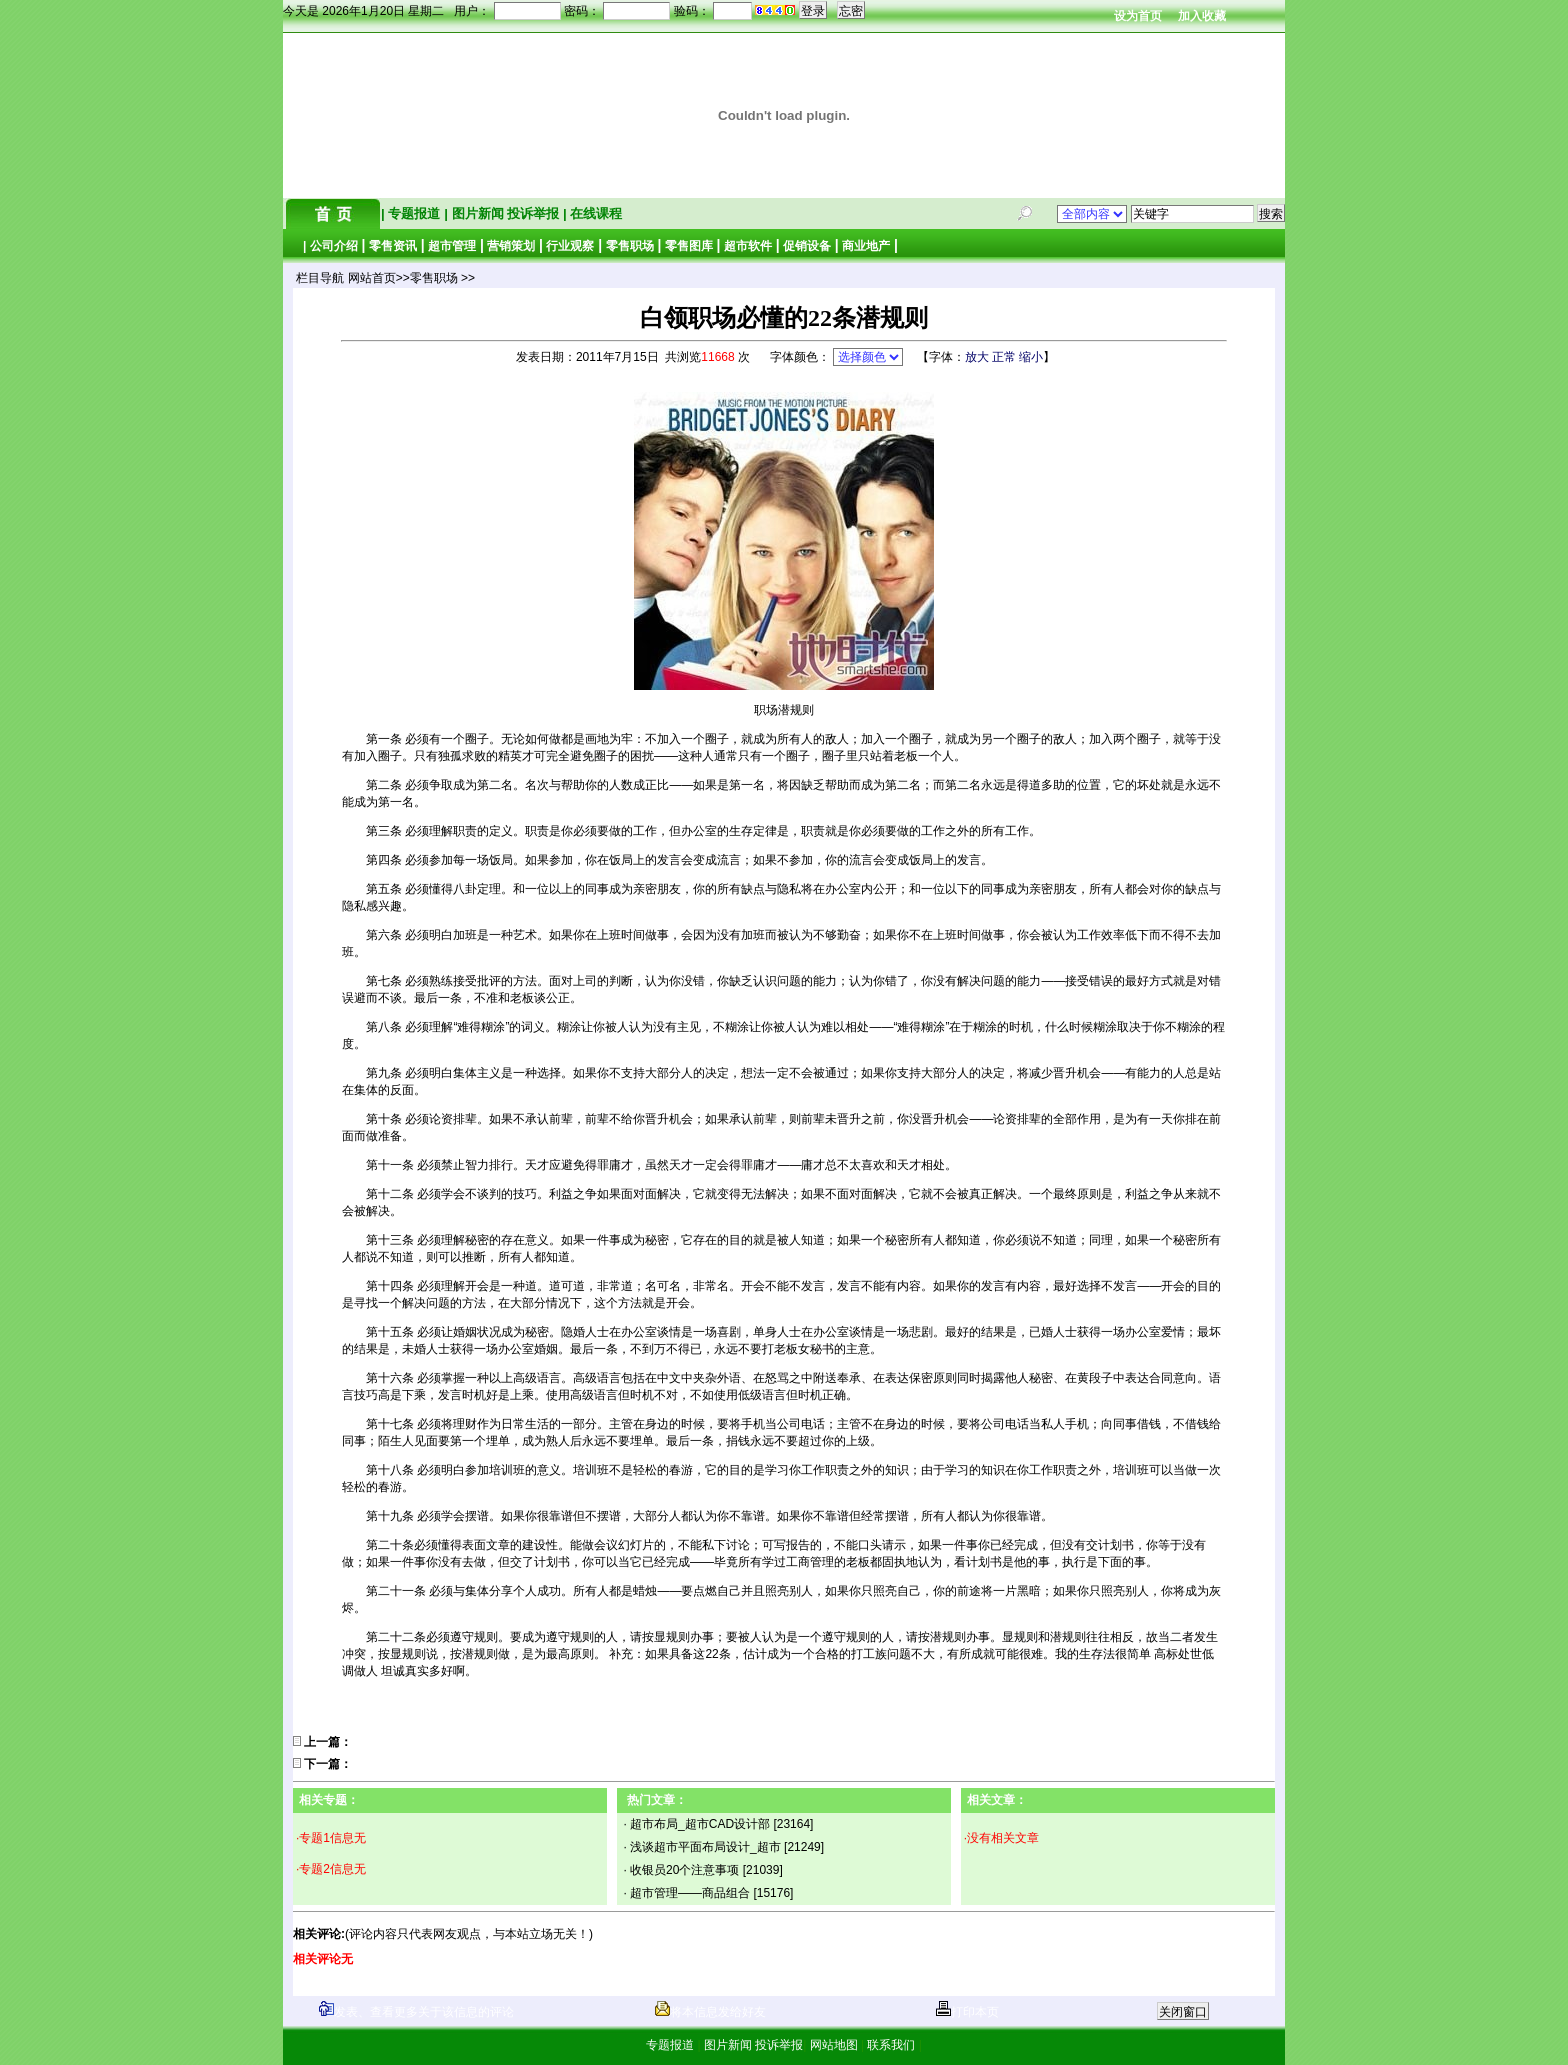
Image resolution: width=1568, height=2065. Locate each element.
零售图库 (689, 246)
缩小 (1031, 357)
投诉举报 (535, 213)
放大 (977, 357)
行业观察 (570, 246)
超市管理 (452, 246)
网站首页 (372, 278)
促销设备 (807, 246)
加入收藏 (1202, 16)
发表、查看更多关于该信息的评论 (416, 2012)
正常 (1004, 357)
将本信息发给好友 (710, 2012)
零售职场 (630, 246)
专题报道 (414, 213)
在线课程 (595, 213)
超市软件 (748, 246)
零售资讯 (393, 246)
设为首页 (1138, 16)
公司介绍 (334, 246)
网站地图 (833, 2045)
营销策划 (511, 246)
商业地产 (866, 246)
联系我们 (891, 2045)
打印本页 (967, 2012)
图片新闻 (477, 213)
